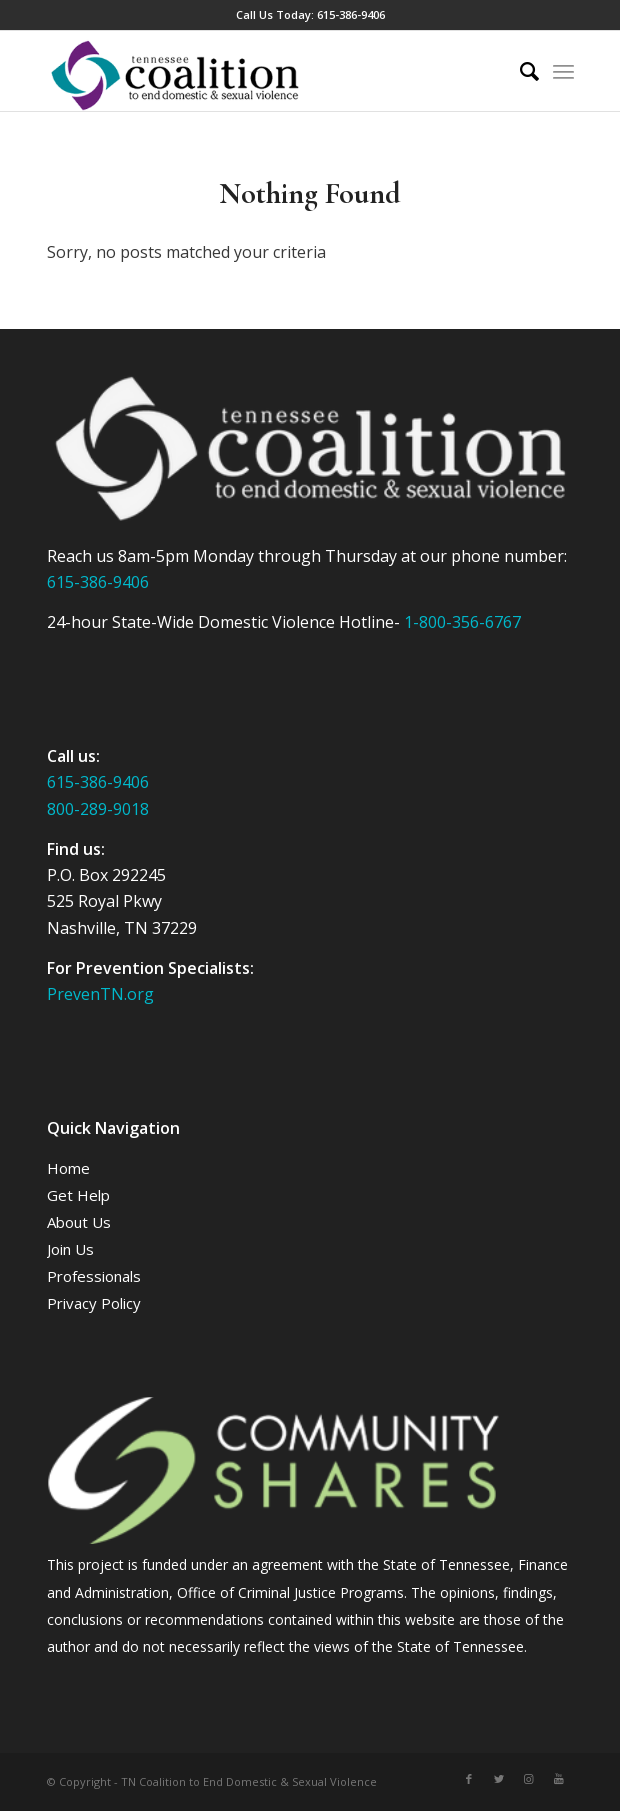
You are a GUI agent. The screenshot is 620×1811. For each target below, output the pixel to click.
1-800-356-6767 (462, 622)
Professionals (94, 1276)
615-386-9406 (351, 14)
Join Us (70, 1249)
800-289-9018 (98, 809)
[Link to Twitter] (499, 1779)
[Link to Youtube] (559, 1779)
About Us (79, 1222)
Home (68, 1168)
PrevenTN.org (100, 994)
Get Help (78, 1195)
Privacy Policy (94, 1303)
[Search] (519, 71)
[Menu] (563, 71)
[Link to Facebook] (469, 1779)
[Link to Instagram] (529, 1779)
